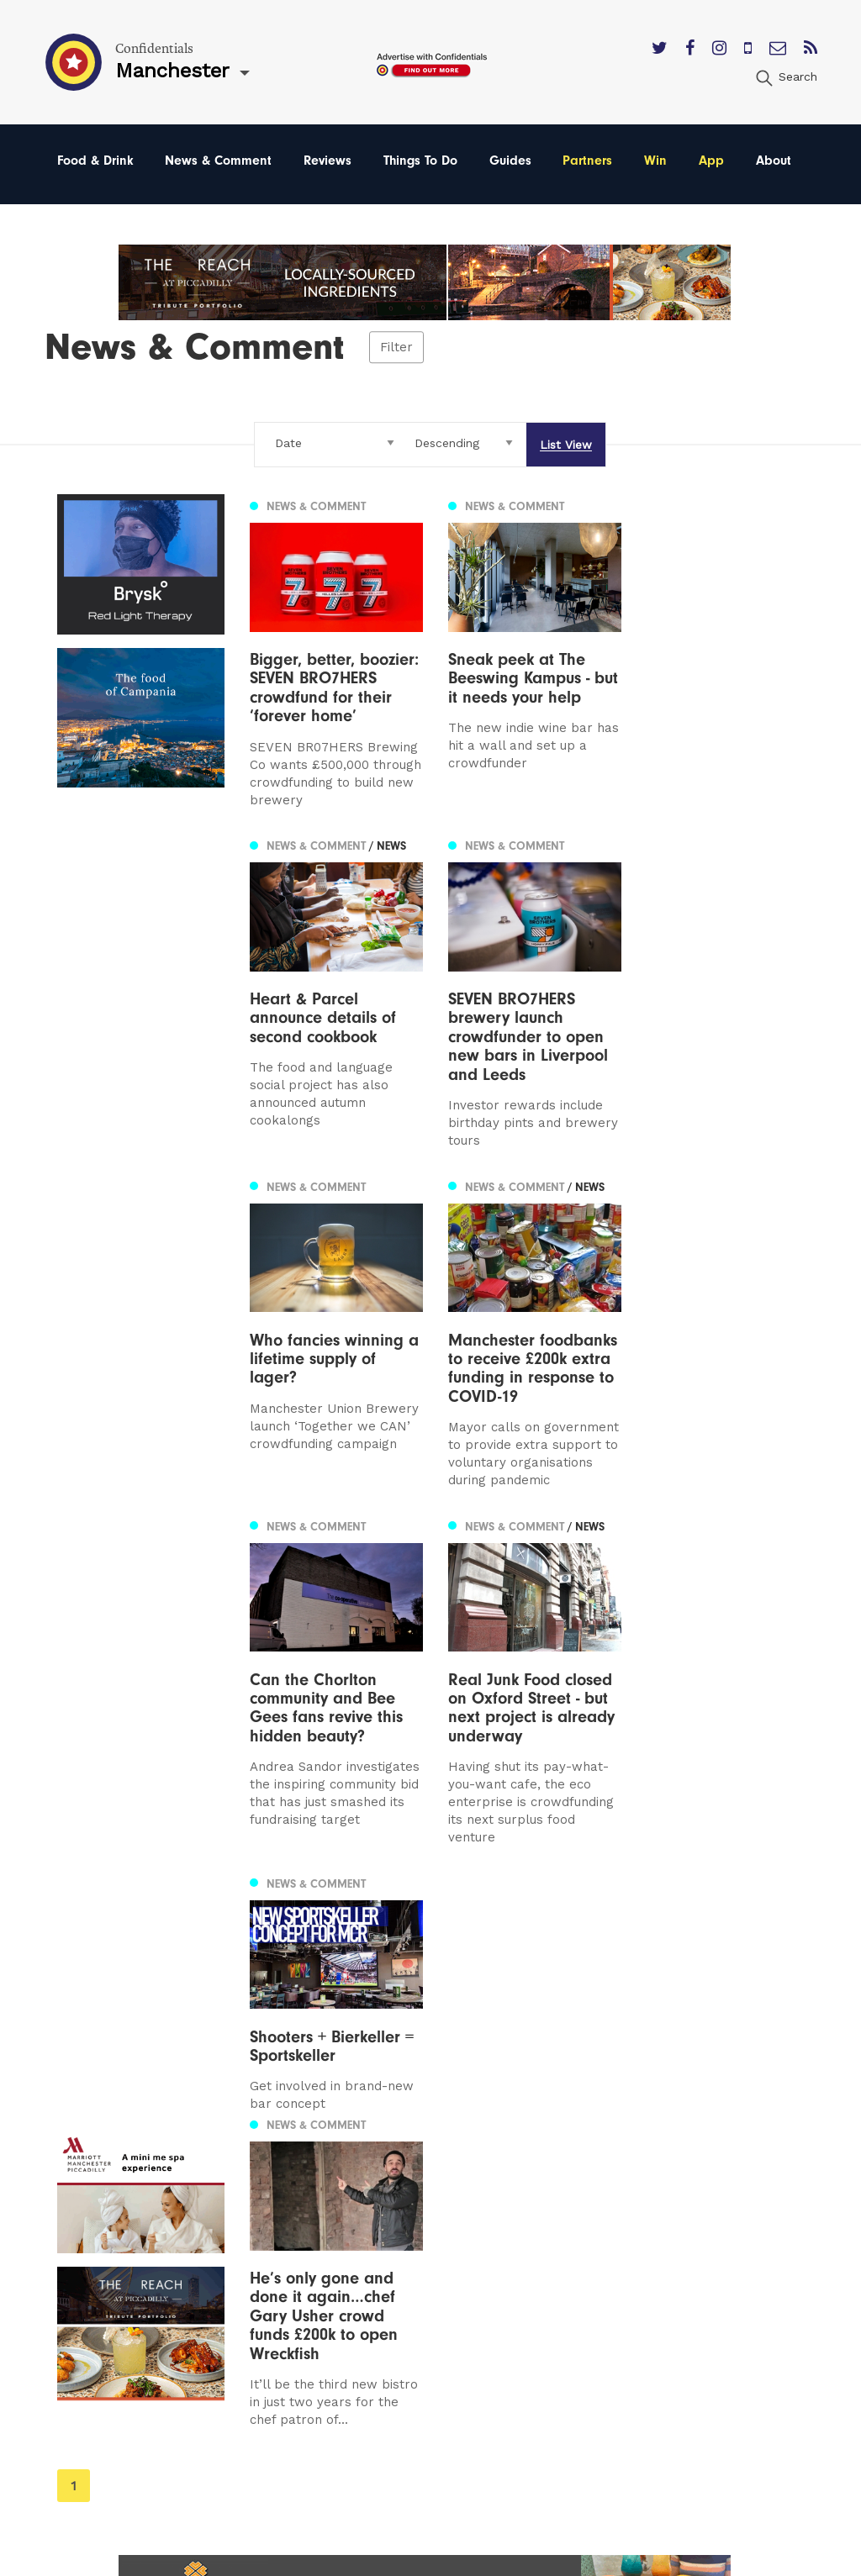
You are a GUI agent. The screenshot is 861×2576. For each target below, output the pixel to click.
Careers (533, 2323)
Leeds (76, 2202)
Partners (587, 160)
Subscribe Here (558, 2227)
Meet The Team (559, 2298)
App (711, 160)
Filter (396, 347)
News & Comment (218, 160)
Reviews (327, 160)
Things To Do (420, 160)
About (773, 160)
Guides (510, 160)
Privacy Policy (552, 2250)
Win (655, 160)
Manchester (95, 2179)
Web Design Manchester (569, 2559)
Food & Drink (95, 160)
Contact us (543, 2179)
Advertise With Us (565, 2202)
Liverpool (87, 2227)
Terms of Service (562, 2275)
